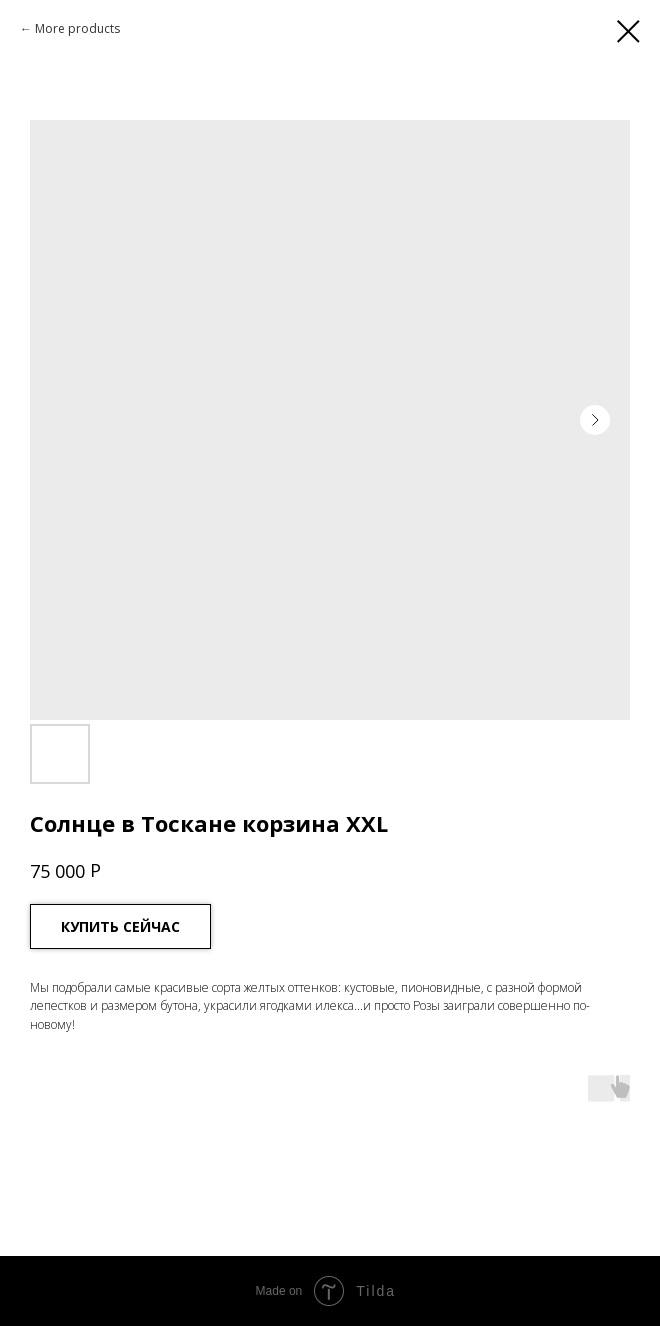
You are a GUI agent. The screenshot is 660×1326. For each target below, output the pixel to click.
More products (77, 28)
